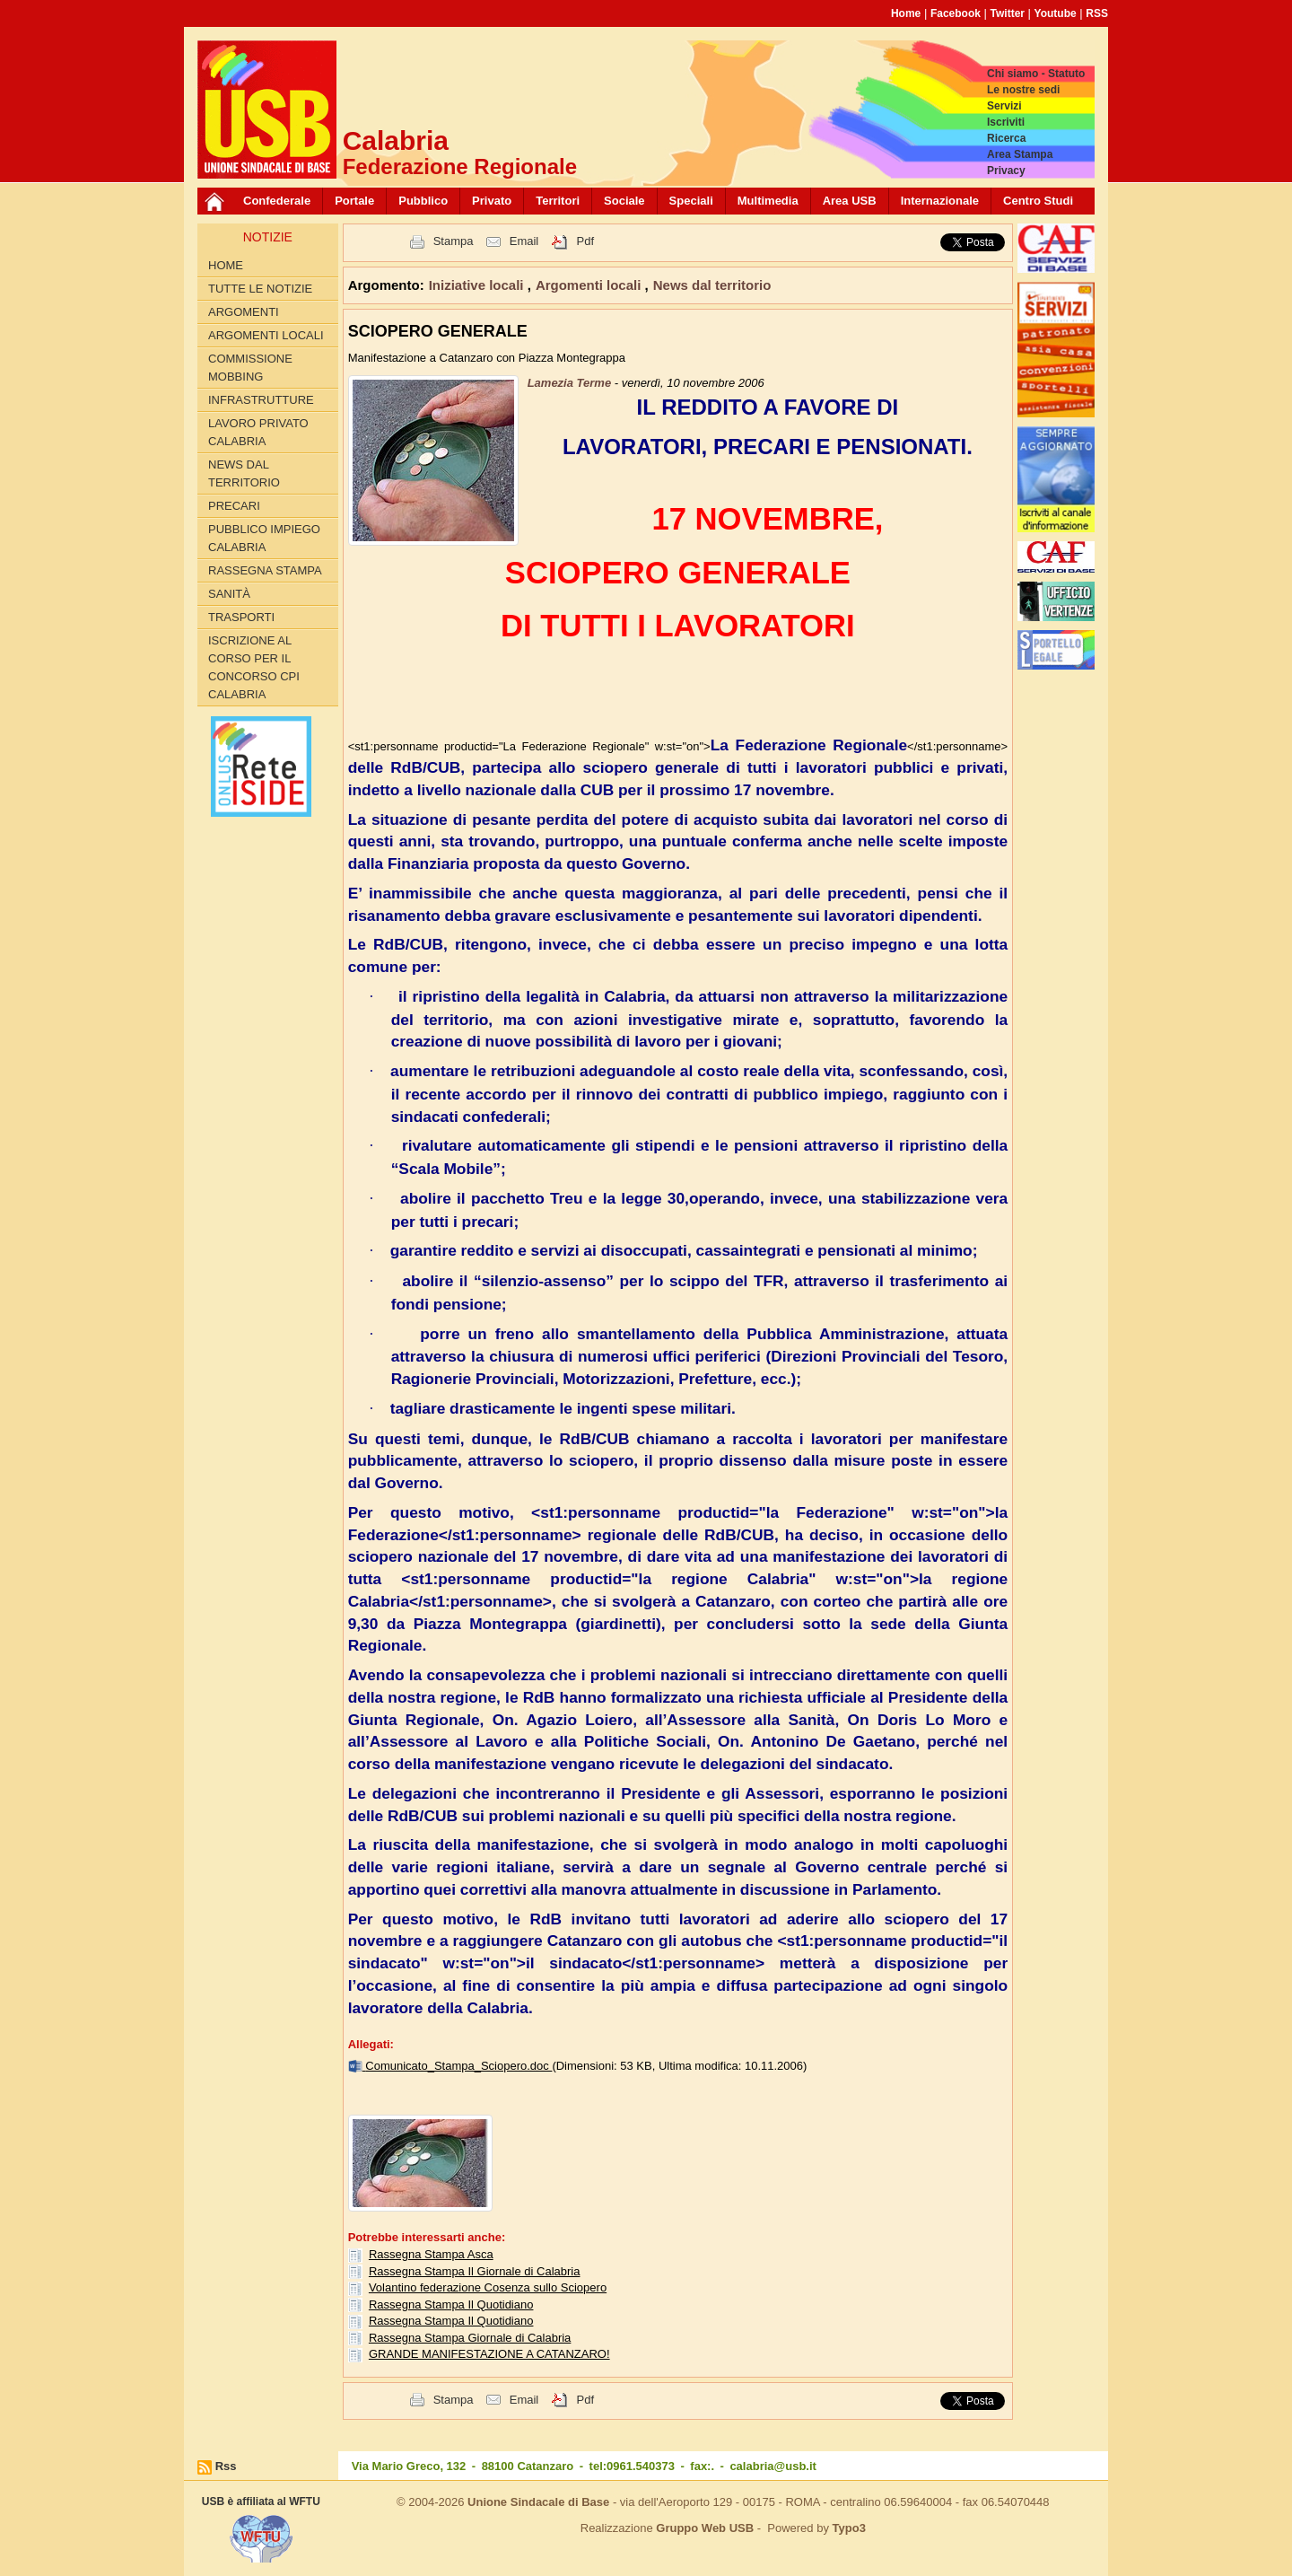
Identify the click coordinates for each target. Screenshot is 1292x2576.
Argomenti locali (266, 335)
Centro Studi (1038, 200)
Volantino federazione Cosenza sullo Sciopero (488, 2287)
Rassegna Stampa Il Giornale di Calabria (475, 2271)
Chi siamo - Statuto (1036, 73)
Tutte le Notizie (260, 288)
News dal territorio (244, 473)
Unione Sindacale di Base (538, 2502)
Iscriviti (1006, 122)
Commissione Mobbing (250, 367)
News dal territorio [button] (712, 285)
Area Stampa (1019, 154)
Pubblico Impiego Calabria (264, 538)
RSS (1097, 13)
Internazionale (940, 200)
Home (906, 13)
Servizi (1004, 106)
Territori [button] (558, 200)
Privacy (1006, 170)
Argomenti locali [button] (590, 285)
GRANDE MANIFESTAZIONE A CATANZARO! (489, 2354)
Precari (234, 506)
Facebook (955, 13)
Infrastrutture (261, 400)
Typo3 (849, 2528)
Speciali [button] (691, 200)
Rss (226, 2466)
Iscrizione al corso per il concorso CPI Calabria (254, 667)
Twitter (1008, 13)
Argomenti (243, 312)
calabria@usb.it (772, 2466)
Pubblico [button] (423, 200)
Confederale (276, 200)
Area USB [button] (850, 200)
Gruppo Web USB (705, 2528)
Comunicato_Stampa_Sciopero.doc (458, 2065)
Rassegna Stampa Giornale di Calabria (470, 2337)
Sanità (229, 593)
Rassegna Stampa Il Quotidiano (451, 2304)
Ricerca (1006, 138)
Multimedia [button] (768, 200)
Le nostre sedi (1023, 89)
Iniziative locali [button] (478, 285)
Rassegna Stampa (265, 570)
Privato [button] (491, 200)
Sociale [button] (624, 200)
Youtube (1055, 13)
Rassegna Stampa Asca (431, 2254)
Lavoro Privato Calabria (258, 432)
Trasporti (241, 617)
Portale (354, 200)
